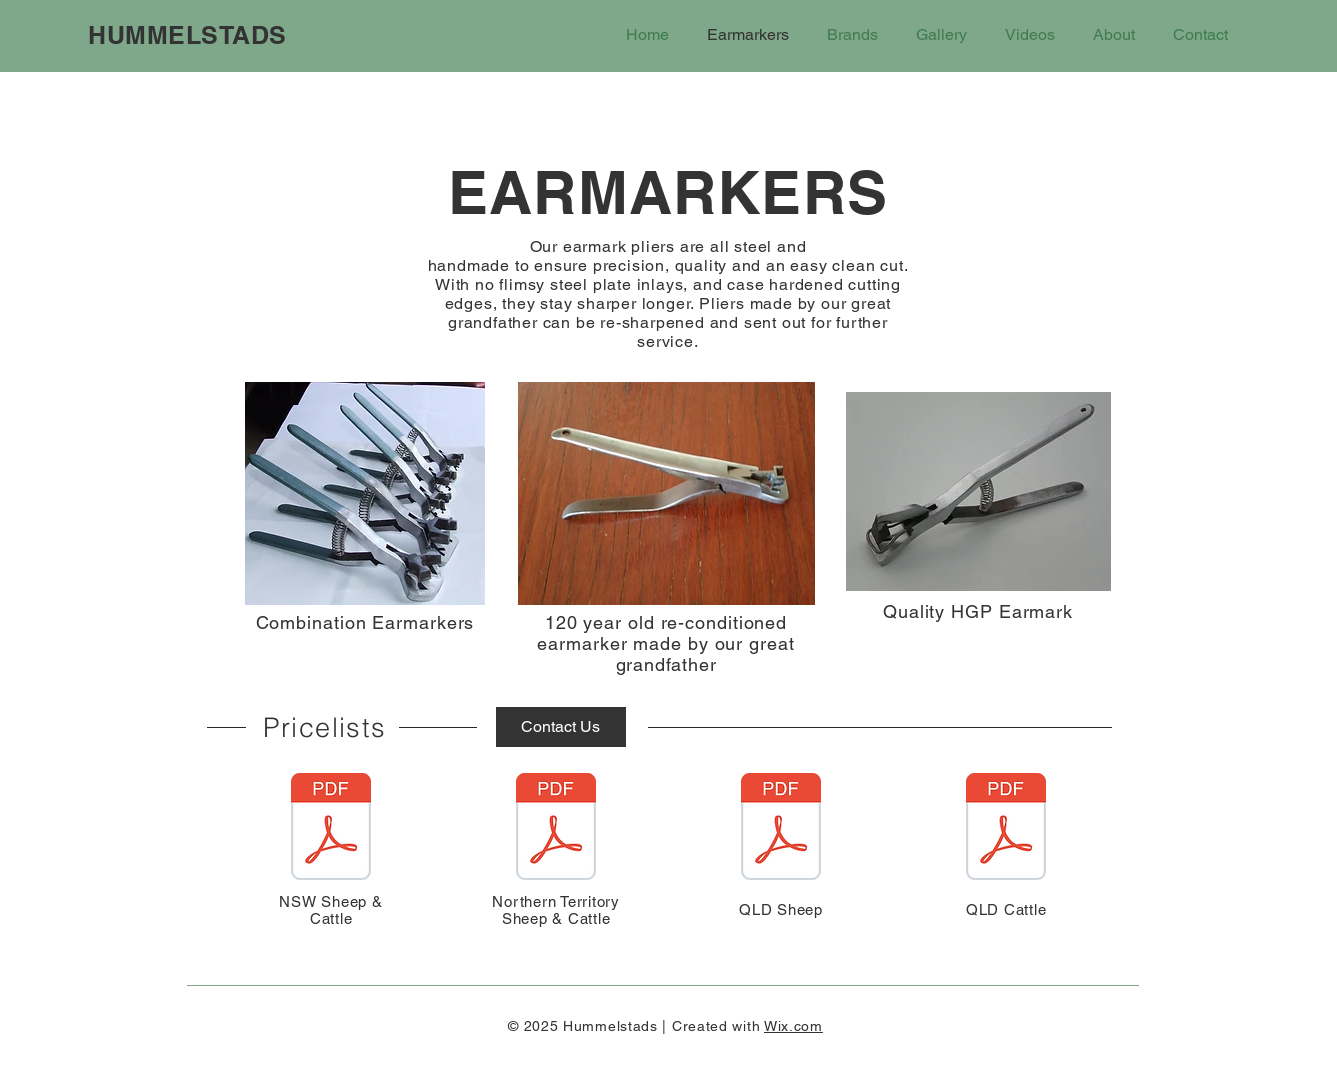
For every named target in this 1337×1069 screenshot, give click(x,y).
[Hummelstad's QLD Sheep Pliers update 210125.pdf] (781, 829)
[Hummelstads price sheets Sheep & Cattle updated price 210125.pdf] (331, 829)
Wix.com (793, 1026)
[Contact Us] (561, 727)
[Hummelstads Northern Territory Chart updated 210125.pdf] (556, 829)
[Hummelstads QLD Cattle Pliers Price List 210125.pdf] (1006, 829)
